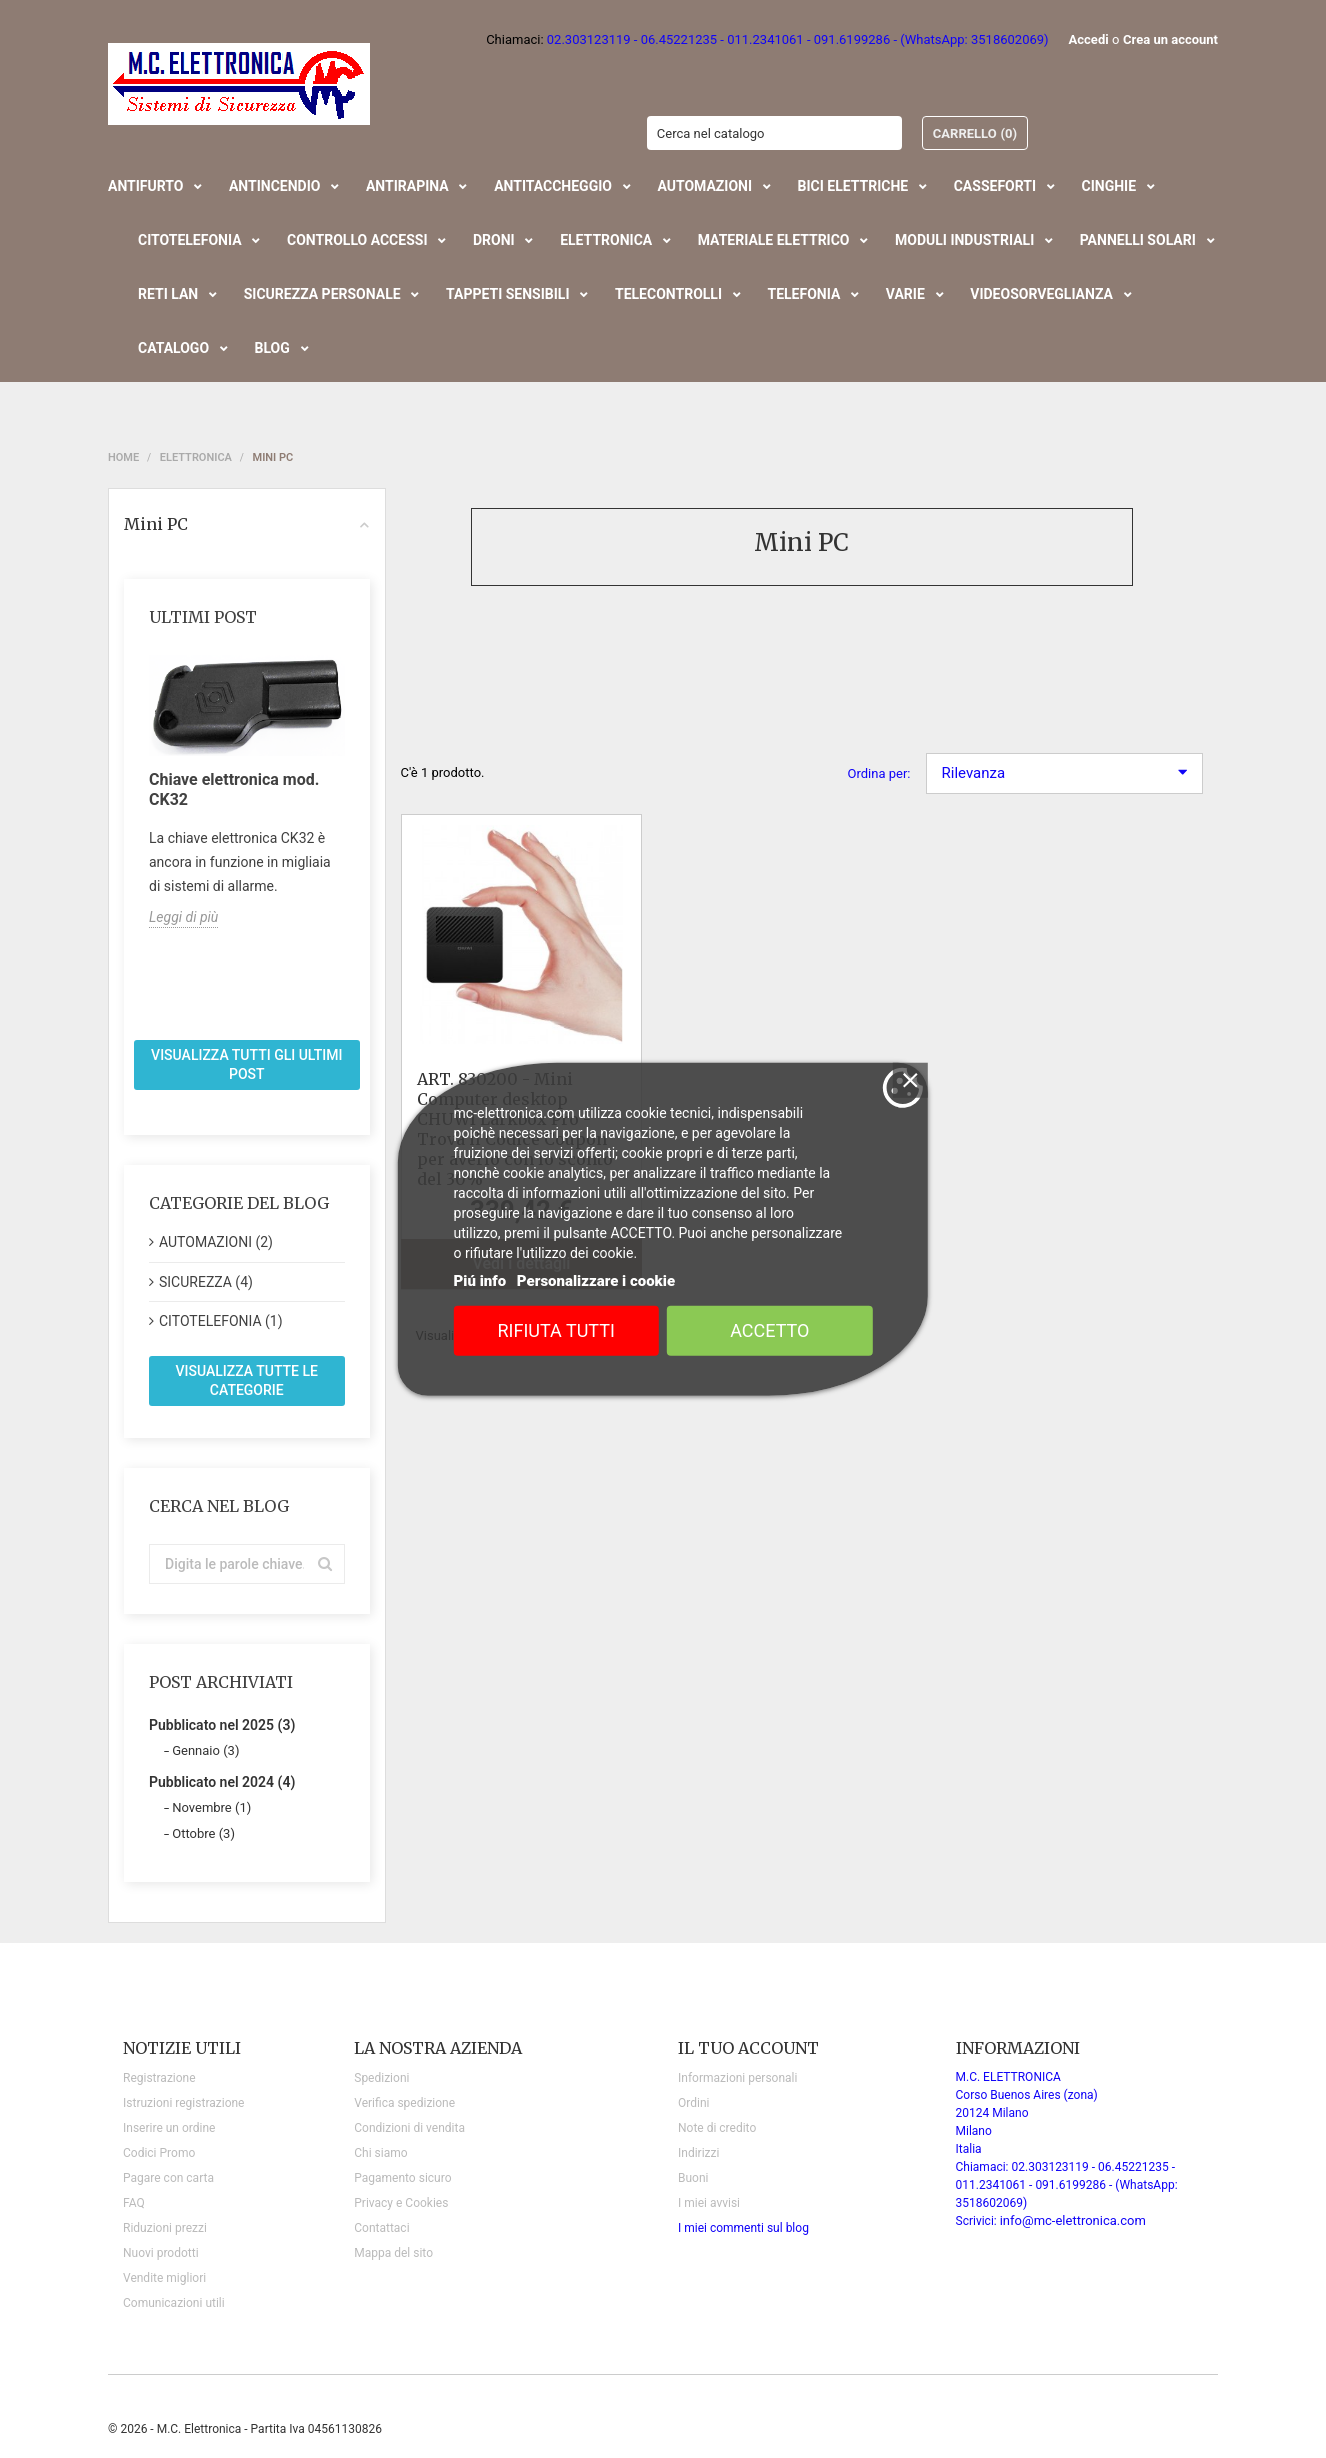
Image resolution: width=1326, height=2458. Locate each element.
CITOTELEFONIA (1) (221, 1321)
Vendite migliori (164, 2278)
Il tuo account (748, 2048)
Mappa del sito (393, 2253)
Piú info (480, 1281)
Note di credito (717, 2128)
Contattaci (381, 2228)
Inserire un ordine (169, 2128)
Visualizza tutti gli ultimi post (246, 1064)
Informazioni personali (737, 2078)
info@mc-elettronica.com (1073, 2220)
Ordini (693, 2103)
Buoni (693, 2178)
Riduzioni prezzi (165, 2228)
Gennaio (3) (205, 1750)
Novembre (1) (211, 1807)
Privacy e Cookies (401, 2203)
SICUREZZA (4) (206, 1282)
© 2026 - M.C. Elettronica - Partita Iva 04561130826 (245, 2429)
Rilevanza (1065, 773)
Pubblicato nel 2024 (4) (222, 1782)
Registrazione (159, 2078)
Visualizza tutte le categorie (247, 1380)
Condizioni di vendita (409, 2128)
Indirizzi (698, 2153)
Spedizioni (381, 2078)
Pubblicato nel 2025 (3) (222, 1725)
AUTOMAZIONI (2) (216, 1242)
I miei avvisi (709, 2203)
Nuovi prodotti (161, 2253)
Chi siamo (380, 2153)
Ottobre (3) (203, 1833)
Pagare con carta (168, 2178)
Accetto (769, 1330)
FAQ (134, 2203)
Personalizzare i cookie (596, 1281)
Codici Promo (159, 2153)
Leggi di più (183, 917)
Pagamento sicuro (402, 2178)
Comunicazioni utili (174, 2303)
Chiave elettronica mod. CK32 (234, 789)
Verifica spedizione (404, 2103)
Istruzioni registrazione (183, 2103)
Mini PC (247, 524)
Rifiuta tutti (556, 1330)
